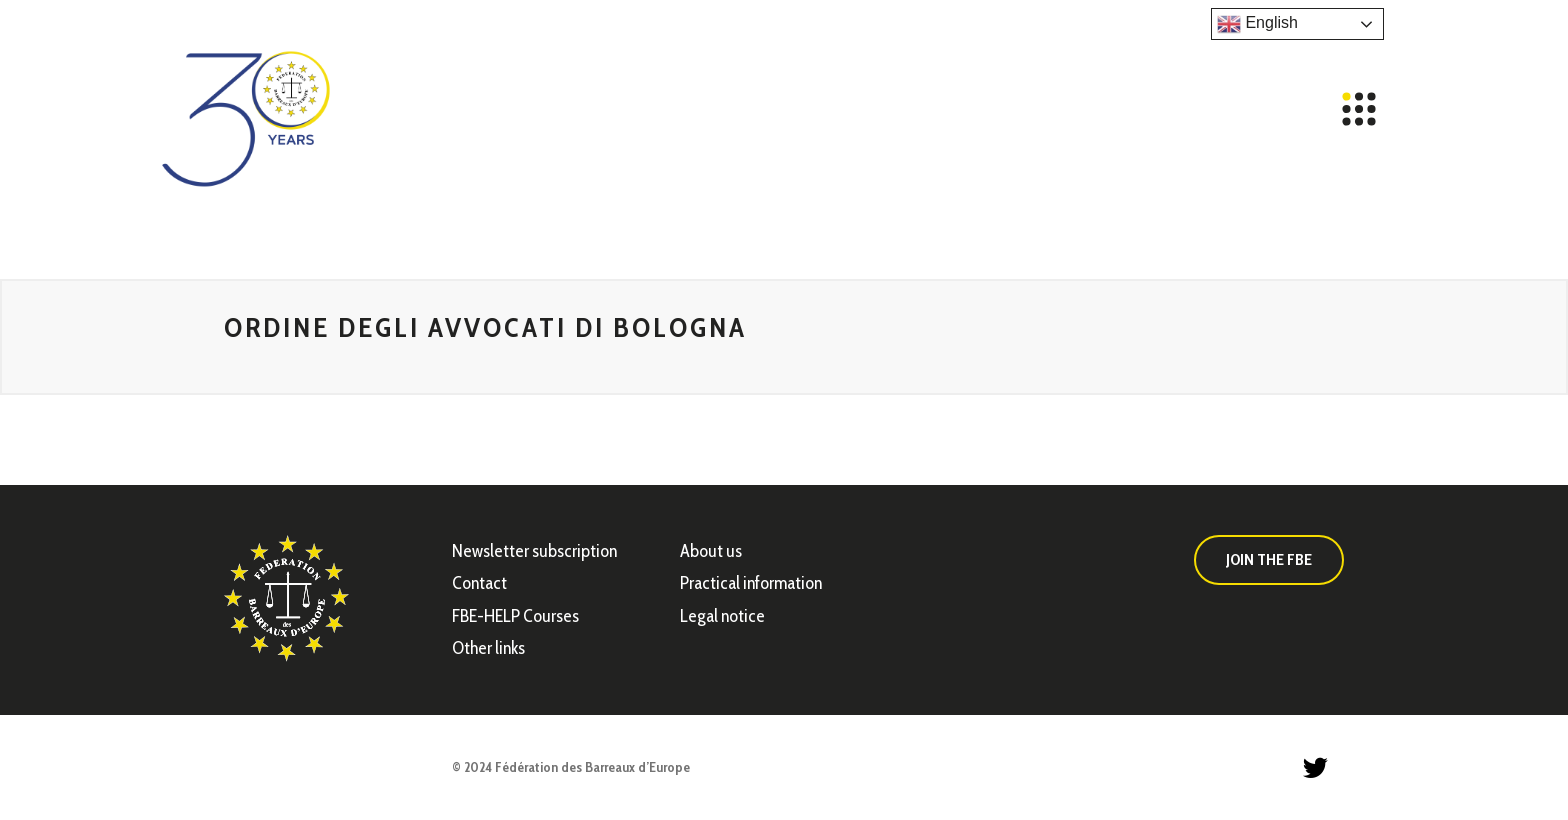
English (1257, 24)
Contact (479, 583)
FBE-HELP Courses (515, 616)
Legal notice (722, 616)
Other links (488, 648)
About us (711, 551)
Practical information (751, 583)
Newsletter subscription (534, 551)
